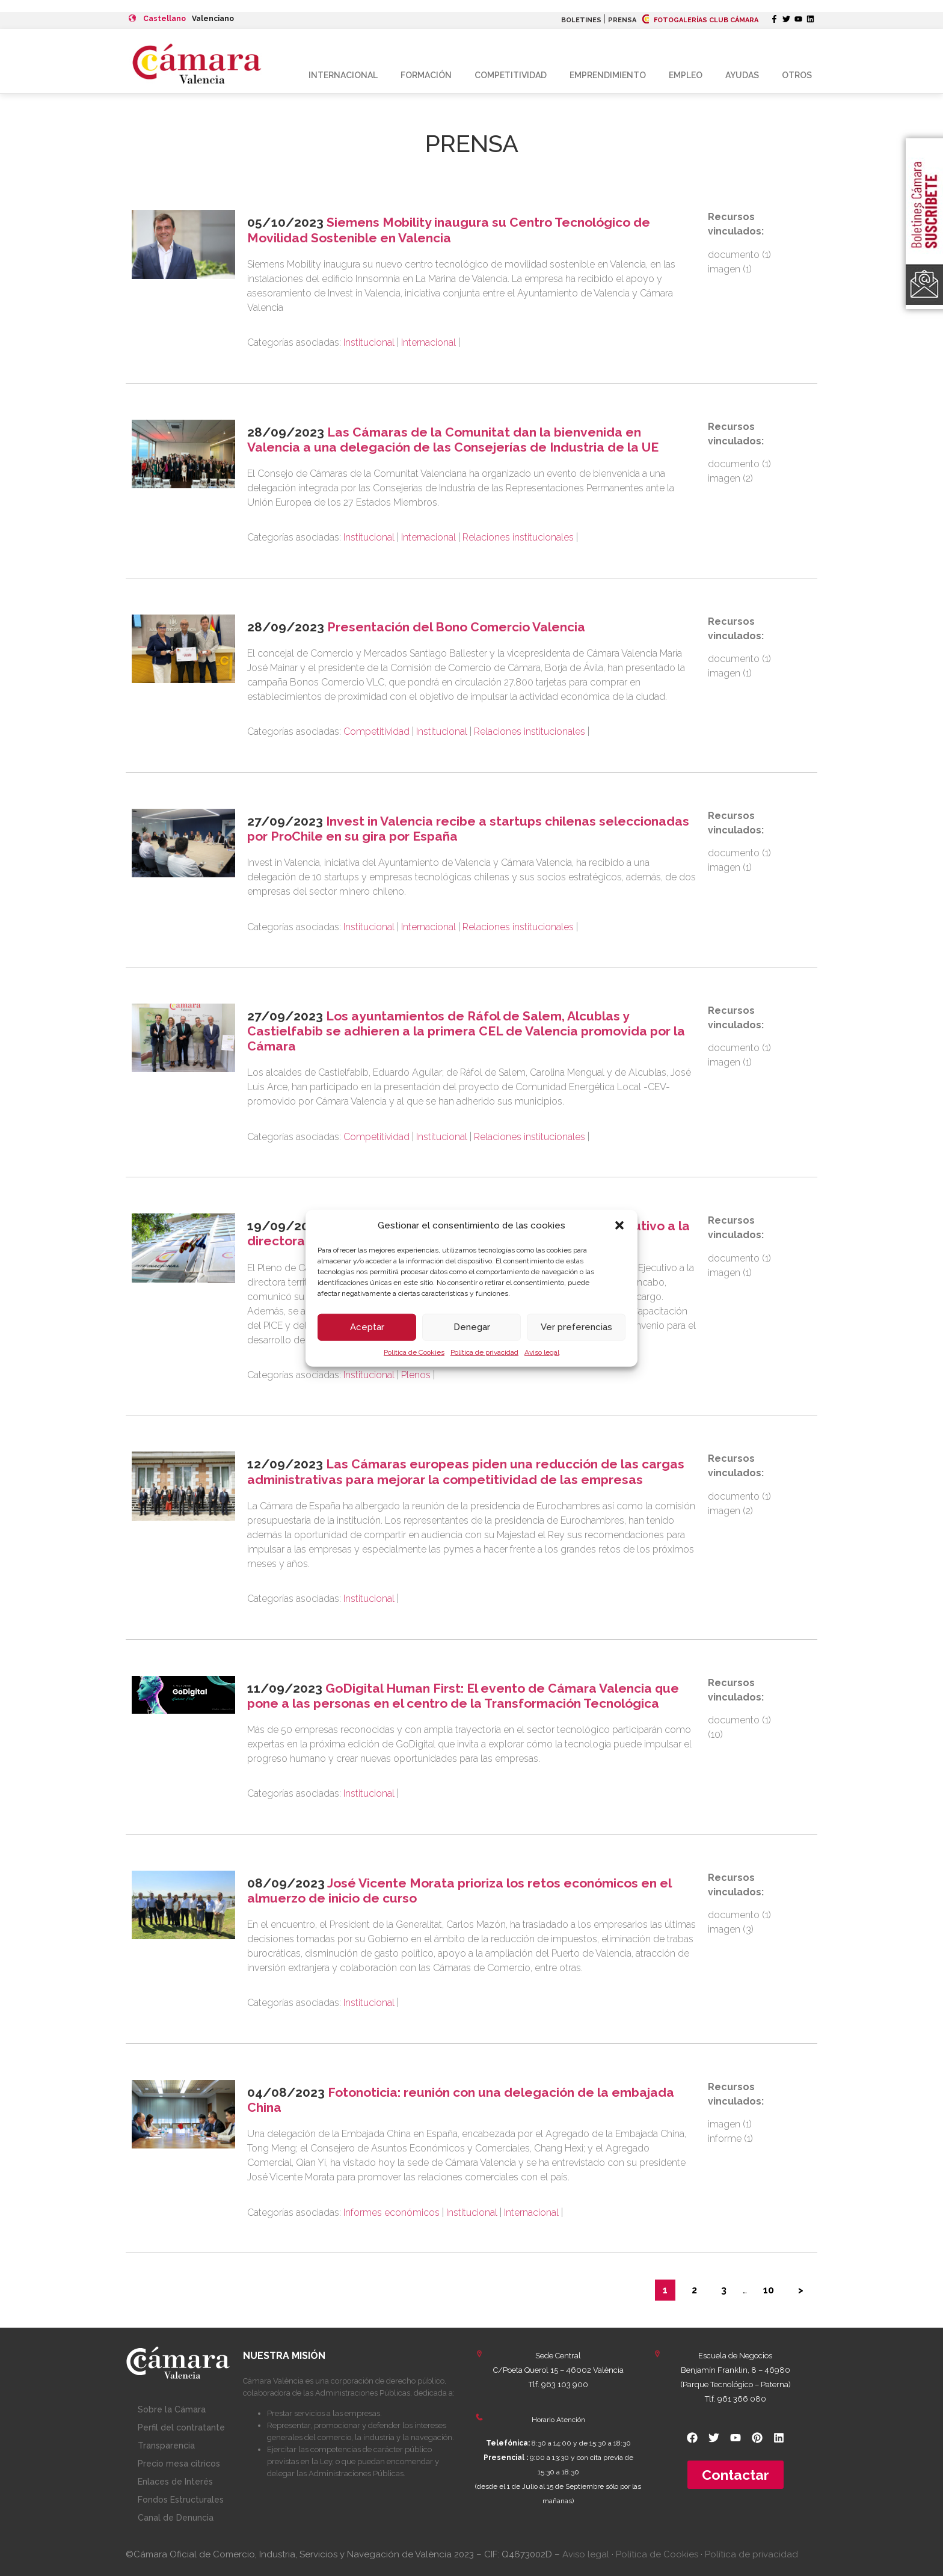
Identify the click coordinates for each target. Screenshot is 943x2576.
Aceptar (367, 1327)
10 (768, 2290)
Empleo (685, 75)
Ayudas (742, 75)
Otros (797, 75)
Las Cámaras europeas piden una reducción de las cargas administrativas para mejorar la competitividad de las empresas (465, 1471)
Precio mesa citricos (179, 2463)
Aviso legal (541, 1352)
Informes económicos (391, 2212)
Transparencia (166, 2445)
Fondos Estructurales (181, 2499)
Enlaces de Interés (175, 2481)
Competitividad (511, 75)
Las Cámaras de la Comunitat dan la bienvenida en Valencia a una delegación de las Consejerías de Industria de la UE (453, 440)
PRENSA (622, 20)
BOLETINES (581, 20)
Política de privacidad (484, 1352)
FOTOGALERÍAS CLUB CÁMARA (700, 20)
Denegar (471, 1327)
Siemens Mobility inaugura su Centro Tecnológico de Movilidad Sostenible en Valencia (448, 230)
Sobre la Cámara (172, 2409)
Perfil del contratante (181, 2427)
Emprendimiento (608, 75)
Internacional (343, 75)
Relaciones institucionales (518, 537)
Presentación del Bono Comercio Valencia (456, 626)
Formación (426, 75)
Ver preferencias (576, 1327)
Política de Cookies (414, 1352)
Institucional (369, 342)
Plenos (416, 1375)
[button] (619, 1225)
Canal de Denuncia (175, 2517)
